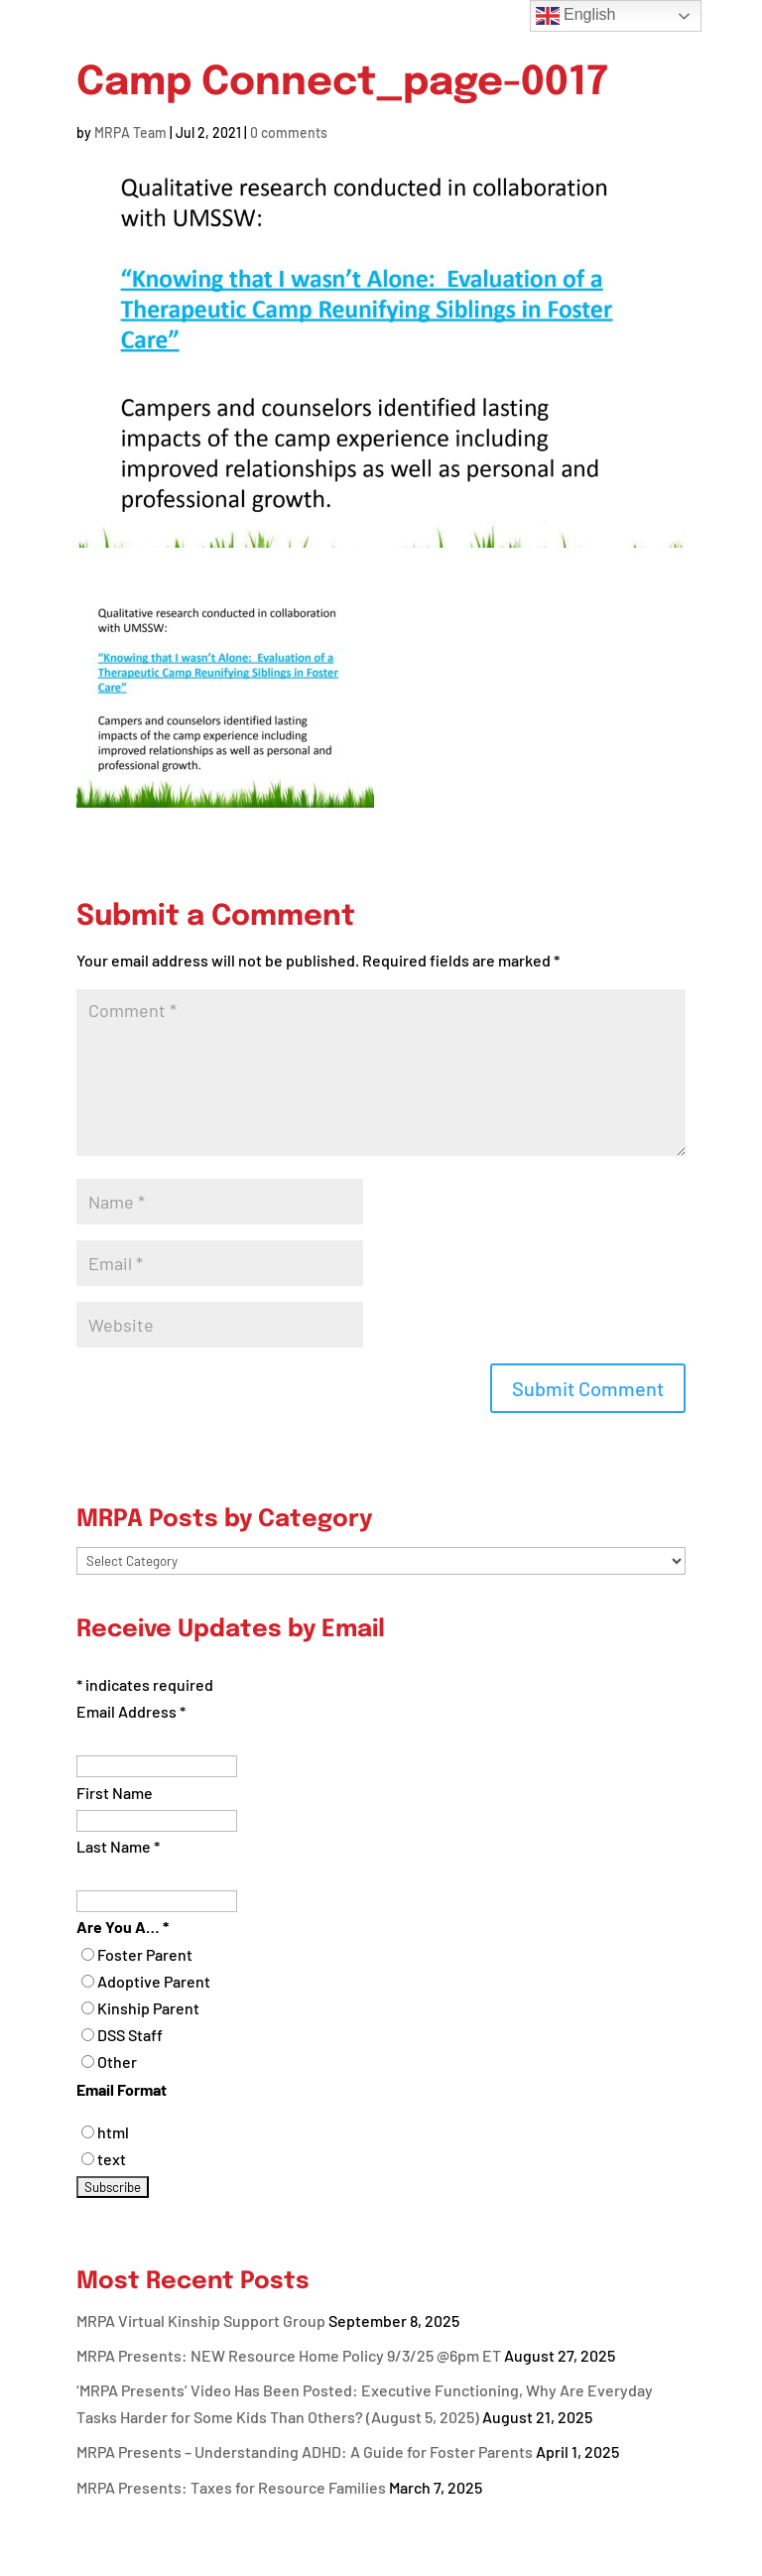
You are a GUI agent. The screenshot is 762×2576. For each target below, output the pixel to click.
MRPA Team (130, 132)
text (111, 2158)
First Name (114, 1792)
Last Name (118, 1846)
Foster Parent (144, 1954)
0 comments (288, 132)
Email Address (131, 1711)
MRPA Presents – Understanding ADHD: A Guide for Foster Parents (304, 2451)
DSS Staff (130, 2034)
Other (117, 2061)
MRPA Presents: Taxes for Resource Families (231, 2487)
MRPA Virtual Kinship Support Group (200, 2320)
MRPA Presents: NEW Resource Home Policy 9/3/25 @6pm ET (288, 2355)
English (576, 16)
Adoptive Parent (153, 1981)
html (113, 2132)
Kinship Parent (148, 2007)
